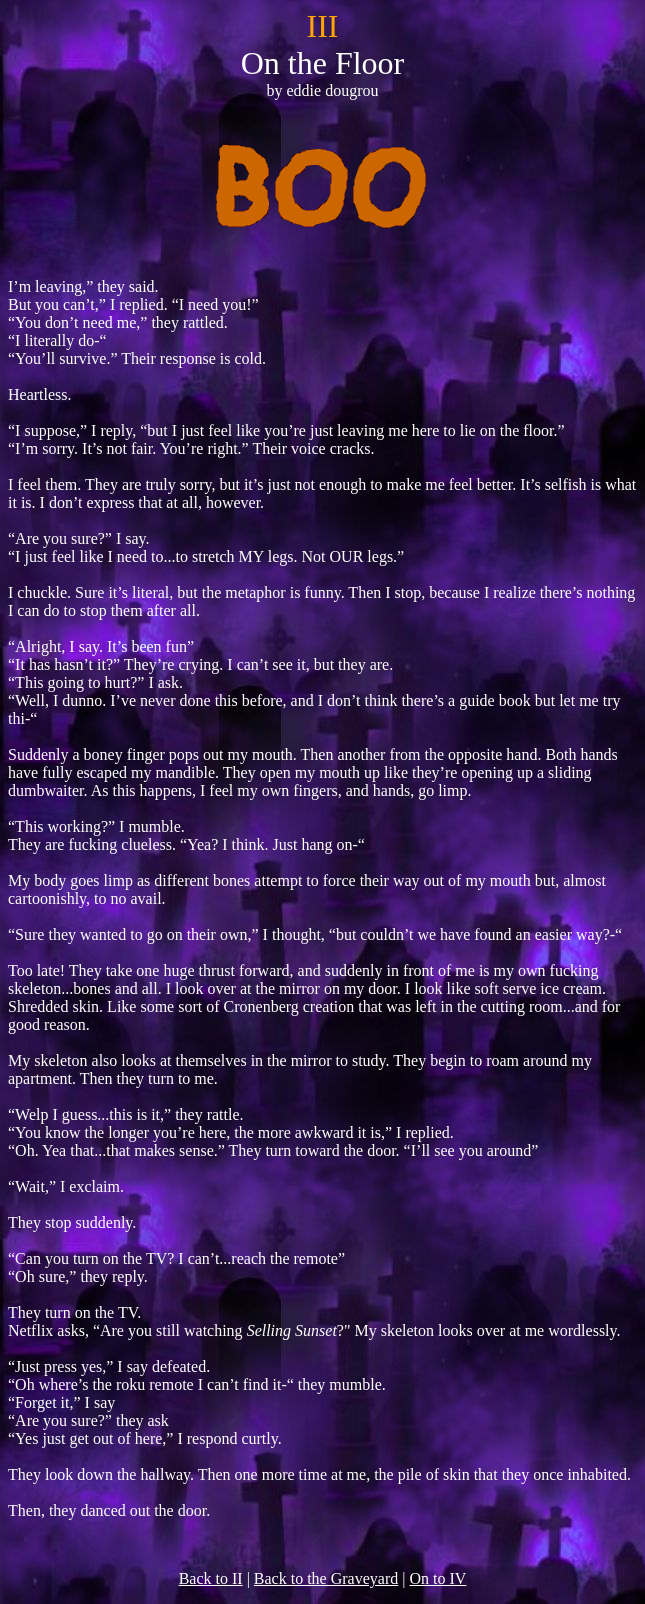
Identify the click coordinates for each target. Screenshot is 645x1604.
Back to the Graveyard (326, 1578)
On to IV (437, 1578)
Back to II (211, 1578)
